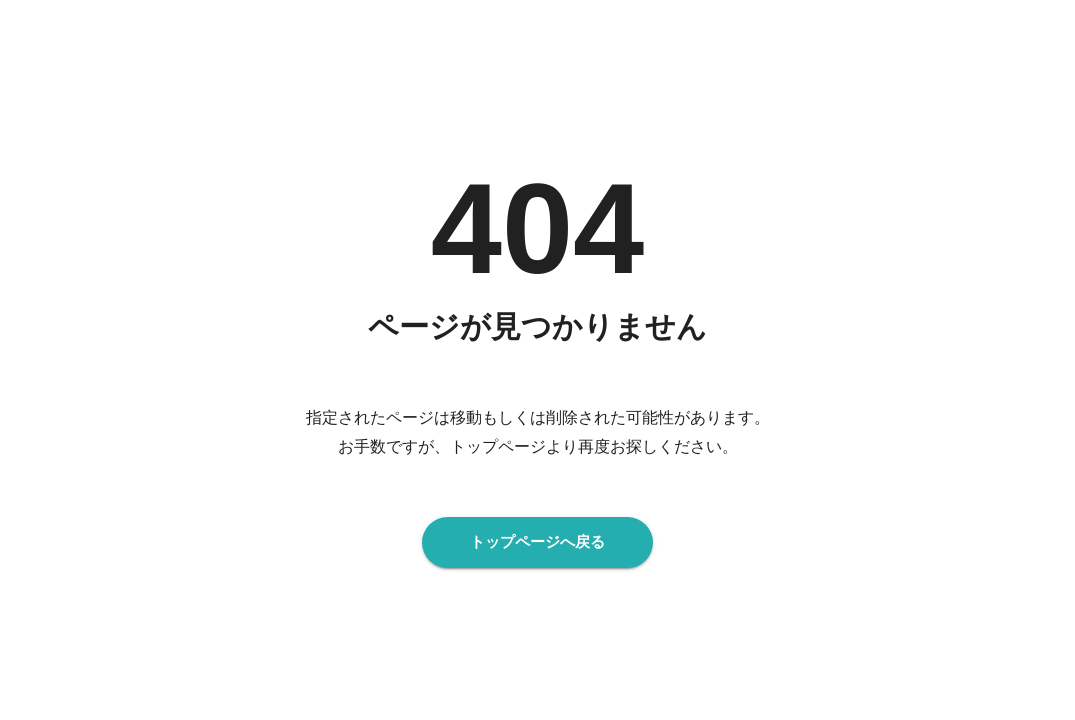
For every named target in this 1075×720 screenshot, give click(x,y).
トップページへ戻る (537, 542)
